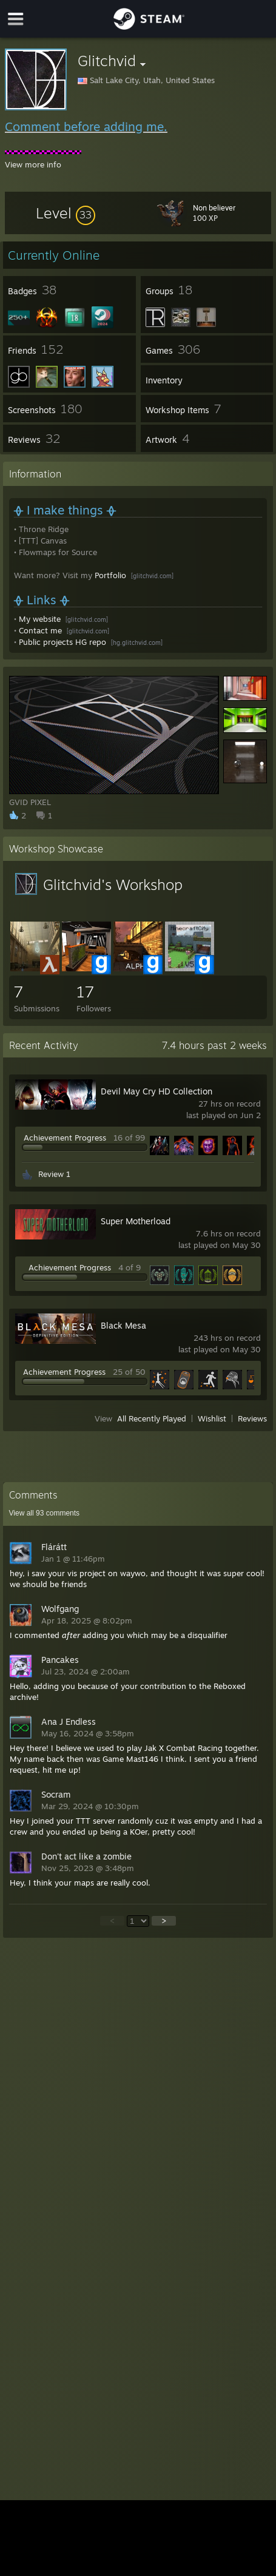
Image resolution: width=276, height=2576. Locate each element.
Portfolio (110, 575)
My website (40, 619)
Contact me (40, 630)
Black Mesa (123, 1325)
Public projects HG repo (62, 642)
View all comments (44, 1513)
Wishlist (212, 1418)
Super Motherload (135, 1221)
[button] (65, 213)
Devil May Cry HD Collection (156, 1091)
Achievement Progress (65, 1137)
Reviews (252, 1418)
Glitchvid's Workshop (113, 884)
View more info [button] (33, 164)
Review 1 (54, 1174)
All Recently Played (151, 1418)
